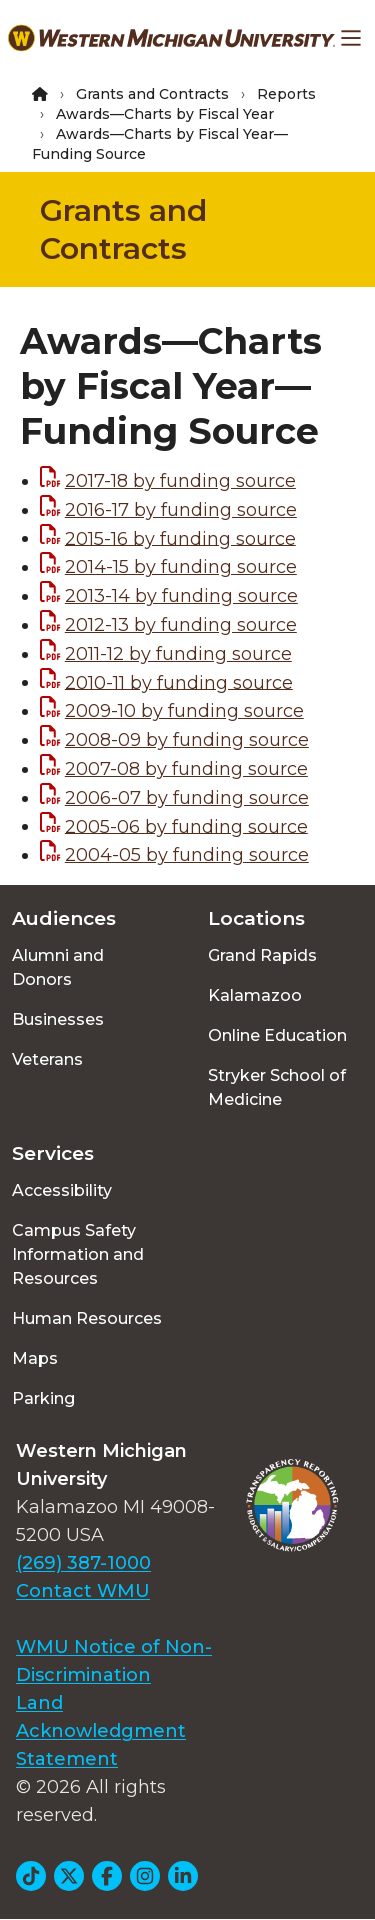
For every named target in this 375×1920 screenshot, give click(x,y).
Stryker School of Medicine (277, 1087)
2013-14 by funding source (181, 596)
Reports (286, 94)
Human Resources (87, 1318)
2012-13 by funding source (181, 625)
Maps (35, 1358)
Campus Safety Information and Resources (78, 1254)
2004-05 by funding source (187, 855)
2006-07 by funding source (187, 798)
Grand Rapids (262, 955)
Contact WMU (83, 1591)
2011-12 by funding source (178, 654)
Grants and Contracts (152, 94)
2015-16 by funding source (180, 538)
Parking (43, 1398)
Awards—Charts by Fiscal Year (165, 114)
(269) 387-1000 (83, 1563)
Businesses (58, 1019)
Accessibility (62, 1190)
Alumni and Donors (58, 967)
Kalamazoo (255, 995)
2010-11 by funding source (179, 682)
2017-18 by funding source (180, 481)
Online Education (277, 1035)
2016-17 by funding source (181, 510)
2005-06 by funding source (186, 826)
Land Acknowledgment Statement (101, 1731)
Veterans (47, 1059)
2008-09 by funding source (187, 740)
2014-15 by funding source (181, 567)
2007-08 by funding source (186, 769)
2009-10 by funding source (184, 711)
